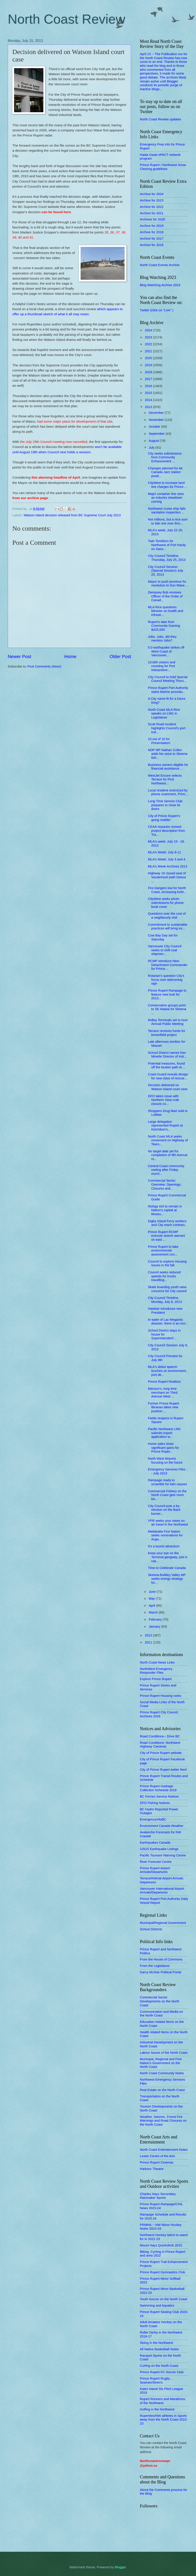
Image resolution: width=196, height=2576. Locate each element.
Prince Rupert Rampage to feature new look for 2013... (167, 994)
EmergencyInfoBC (153, 1819)
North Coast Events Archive (159, 265)
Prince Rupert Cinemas (156, 2162)
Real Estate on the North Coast (162, 2090)
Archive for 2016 (151, 245)
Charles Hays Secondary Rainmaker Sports (158, 2196)
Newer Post (19, 656)
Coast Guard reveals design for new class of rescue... (168, 1076)
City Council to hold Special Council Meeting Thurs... (167, 679)
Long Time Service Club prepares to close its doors (165, 805)
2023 (149, 337)
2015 (149, 393)
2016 (149, 386)
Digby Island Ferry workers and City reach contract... (167, 1223)
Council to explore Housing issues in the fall (167, 1263)
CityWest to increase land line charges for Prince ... (167, 485)
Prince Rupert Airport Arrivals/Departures (155, 1870)
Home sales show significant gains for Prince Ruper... (163, 1447)
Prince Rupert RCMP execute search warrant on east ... (166, 1235)
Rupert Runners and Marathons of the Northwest (162, 2401)
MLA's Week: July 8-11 (164, 852)
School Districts (151, 1929)
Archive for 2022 (151, 207)
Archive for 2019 (151, 226)
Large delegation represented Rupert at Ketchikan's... (165, 1125)
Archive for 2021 (151, 213)
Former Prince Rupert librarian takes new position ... (163, 1407)
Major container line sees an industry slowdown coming (166, 497)
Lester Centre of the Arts (157, 2156)
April (152, 1605)
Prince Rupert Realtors (164, 1381)
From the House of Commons (161, 1959)
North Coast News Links (157, 1662)
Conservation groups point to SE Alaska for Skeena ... (167, 1009)
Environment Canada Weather (161, 1826)
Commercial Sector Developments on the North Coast (159, 2001)
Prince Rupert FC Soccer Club (161, 2372)
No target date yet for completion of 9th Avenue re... (168, 1155)
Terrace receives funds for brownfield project (166, 1033)
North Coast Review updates (160, 119)
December (157, 412)
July (152, 447)
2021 (149, 351)
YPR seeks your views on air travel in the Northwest (168, 1522)
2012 (149, 1635)
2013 (149, 407)
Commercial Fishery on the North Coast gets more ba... (167, 1495)
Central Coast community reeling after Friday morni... (166, 1169)
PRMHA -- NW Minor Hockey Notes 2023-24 (160, 2227)
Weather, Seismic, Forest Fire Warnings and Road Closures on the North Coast (163, 2120)
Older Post (120, 656)
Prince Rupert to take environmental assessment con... (163, 1250)
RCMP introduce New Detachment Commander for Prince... (167, 964)
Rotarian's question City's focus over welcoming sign (166, 979)
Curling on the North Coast (159, 2365)
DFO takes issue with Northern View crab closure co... (163, 1100)
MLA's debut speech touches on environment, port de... (167, 1370)
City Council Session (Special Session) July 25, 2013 (165, 570)
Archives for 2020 (152, 219)
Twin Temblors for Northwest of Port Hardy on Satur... (167, 544)
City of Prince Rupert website (161, 1753)
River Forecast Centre (156, 1861)
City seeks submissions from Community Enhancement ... (165, 457)
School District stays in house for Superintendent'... (164, 1334)
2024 (149, 330)
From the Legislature (155, 1966)
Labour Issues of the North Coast (163, 2052)
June (153, 1591)
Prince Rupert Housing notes (160, 1695)
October (155, 426)
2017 (149, 379)
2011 (149, 1642)
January (155, 1626)
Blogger (120, 2567)
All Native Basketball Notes (159, 2349)
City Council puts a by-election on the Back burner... (164, 1509)
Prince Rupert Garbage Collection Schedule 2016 (158, 1788)
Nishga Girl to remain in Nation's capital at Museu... (165, 1210)
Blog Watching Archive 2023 (160, 285)
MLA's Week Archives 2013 (167, 866)
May (152, 1598)
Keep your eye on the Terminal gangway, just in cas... (167, 1557)
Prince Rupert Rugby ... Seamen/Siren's (157, 2380)
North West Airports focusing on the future (165, 1460)
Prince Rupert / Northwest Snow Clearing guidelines (163, 167)
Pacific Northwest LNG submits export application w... (164, 1432)
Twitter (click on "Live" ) (156, 310)
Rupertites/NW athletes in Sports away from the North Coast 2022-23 (164, 2419)
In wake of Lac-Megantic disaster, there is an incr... (168, 1321)
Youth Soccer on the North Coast (163, 2299)
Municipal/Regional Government (163, 1923)
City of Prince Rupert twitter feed (163, 1769)
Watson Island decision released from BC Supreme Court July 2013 (72, 515)
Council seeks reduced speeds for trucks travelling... (164, 1276)
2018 (149, 372)
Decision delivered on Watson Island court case (168, 1087)
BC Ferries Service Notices (159, 1796)
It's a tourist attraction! (164, 1546)
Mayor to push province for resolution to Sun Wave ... (168, 583)
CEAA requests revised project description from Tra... (166, 830)
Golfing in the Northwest (157, 2409)
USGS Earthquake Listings (159, 1849)
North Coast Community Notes (162, 2073)
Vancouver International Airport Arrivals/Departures (162, 1890)
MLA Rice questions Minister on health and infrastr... (165, 611)
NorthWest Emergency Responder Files (156, 1671)
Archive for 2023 (151, 200)
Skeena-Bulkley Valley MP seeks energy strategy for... (167, 1578)
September (157, 433)
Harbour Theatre (152, 2169)
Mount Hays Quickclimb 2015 (161, 2245)
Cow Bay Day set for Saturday (163, 937)
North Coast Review (66, 19)
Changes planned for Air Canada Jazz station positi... (165, 472)
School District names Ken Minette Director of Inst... (167, 1054)
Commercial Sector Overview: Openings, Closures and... (164, 1184)
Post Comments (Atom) (44, 666)
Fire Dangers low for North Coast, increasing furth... (167, 890)
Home (70, 656)
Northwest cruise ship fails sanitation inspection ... (167, 510)
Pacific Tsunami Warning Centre (163, 1855)
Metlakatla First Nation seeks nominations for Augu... (165, 1535)
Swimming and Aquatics (157, 2305)
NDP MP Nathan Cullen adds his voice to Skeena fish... (167, 753)
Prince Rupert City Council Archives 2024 (159, 1714)
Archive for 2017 (151, 238)
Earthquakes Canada (155, 1842)
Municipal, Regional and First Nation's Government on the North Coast (161, 2063)
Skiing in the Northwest (156, 2343)
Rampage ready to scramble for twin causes (167, 1482)
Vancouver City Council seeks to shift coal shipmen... (164, 950)
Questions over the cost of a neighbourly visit (167, 915)
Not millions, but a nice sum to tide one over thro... (168, 521)
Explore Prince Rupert (156, 1679)
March (154, 1612)
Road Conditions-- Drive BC (160, 1736)
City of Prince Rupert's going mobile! (164, 818)
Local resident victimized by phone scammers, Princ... (168, 792)
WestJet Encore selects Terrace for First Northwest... (165, 779)
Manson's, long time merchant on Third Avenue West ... (163, 1392)
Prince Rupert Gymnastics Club (162, 2272)
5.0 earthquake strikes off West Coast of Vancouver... (166, 651)
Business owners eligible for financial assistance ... (168, 766)
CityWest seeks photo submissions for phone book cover (166, 902)
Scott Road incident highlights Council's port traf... (166, 728)
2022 (149, 344)
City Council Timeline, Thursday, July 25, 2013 (167, 557)
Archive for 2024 (151, 194)
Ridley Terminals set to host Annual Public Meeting (168, 1022)
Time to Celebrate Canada (167, 1568)
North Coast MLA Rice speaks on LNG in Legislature (164, 713)
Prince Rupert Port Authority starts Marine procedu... (168, 690)
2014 (149, 400)
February (156, 1619)
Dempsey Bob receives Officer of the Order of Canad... (165, 596)
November (157, 420)
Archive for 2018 (151, 232)
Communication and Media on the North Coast (161, 2013)
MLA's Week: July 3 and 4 (166, 859)
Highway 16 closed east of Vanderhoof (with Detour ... (167, 877)
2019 (149, 365)
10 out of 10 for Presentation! (159, 741)
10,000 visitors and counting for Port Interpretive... (161, 666)
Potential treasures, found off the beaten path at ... (166, 1065)
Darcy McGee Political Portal (160, 1972)
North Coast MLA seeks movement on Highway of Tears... (168, 1140)
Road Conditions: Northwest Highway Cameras (160, 1744)
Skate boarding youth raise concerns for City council (167, 1289)
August (154, 440)
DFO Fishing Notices (155, 1803)
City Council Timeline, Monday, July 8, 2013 (165, 1300)
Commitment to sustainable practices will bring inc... (167, 926)
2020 (149, 358)
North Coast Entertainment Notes (164, 2149)
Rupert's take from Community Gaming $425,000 (164, 625)
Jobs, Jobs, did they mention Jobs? (162, 638)
